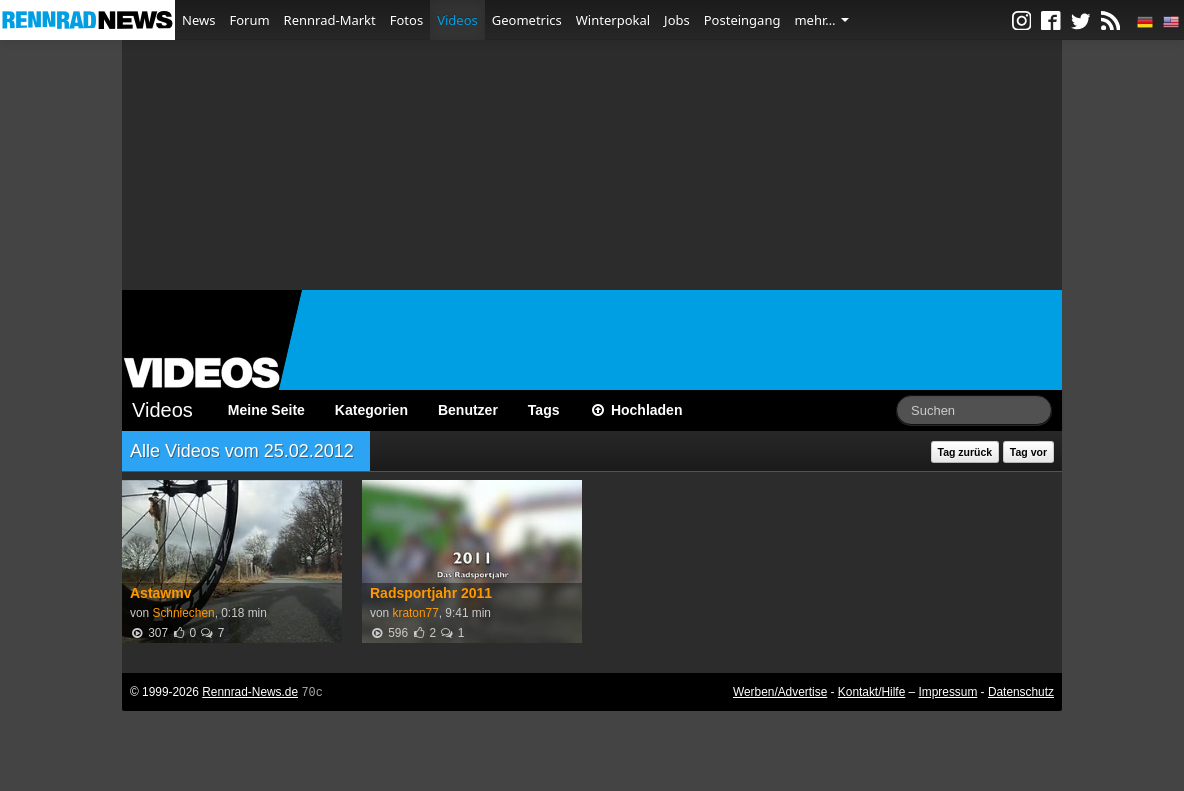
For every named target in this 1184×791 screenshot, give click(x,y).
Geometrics (527, 20)
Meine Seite (266, 410)
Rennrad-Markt (330, 20)
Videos (457, 20)
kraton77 (415, 613)
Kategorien (371, 410)
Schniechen (183, 613)
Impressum (948, 692)
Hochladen (636, 410)
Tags (544, 410)
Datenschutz (1021, 692)
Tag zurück (965, 452)
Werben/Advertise (780, 692)
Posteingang (742, 20)
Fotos (406, 20)
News (198, 20)
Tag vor (1028, 452)
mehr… (821, 20)
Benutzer (468, 410)
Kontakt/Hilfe (871, 692)
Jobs (677, 20)
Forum (249, 20)
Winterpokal (613, 20)
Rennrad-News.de (250, 692)
